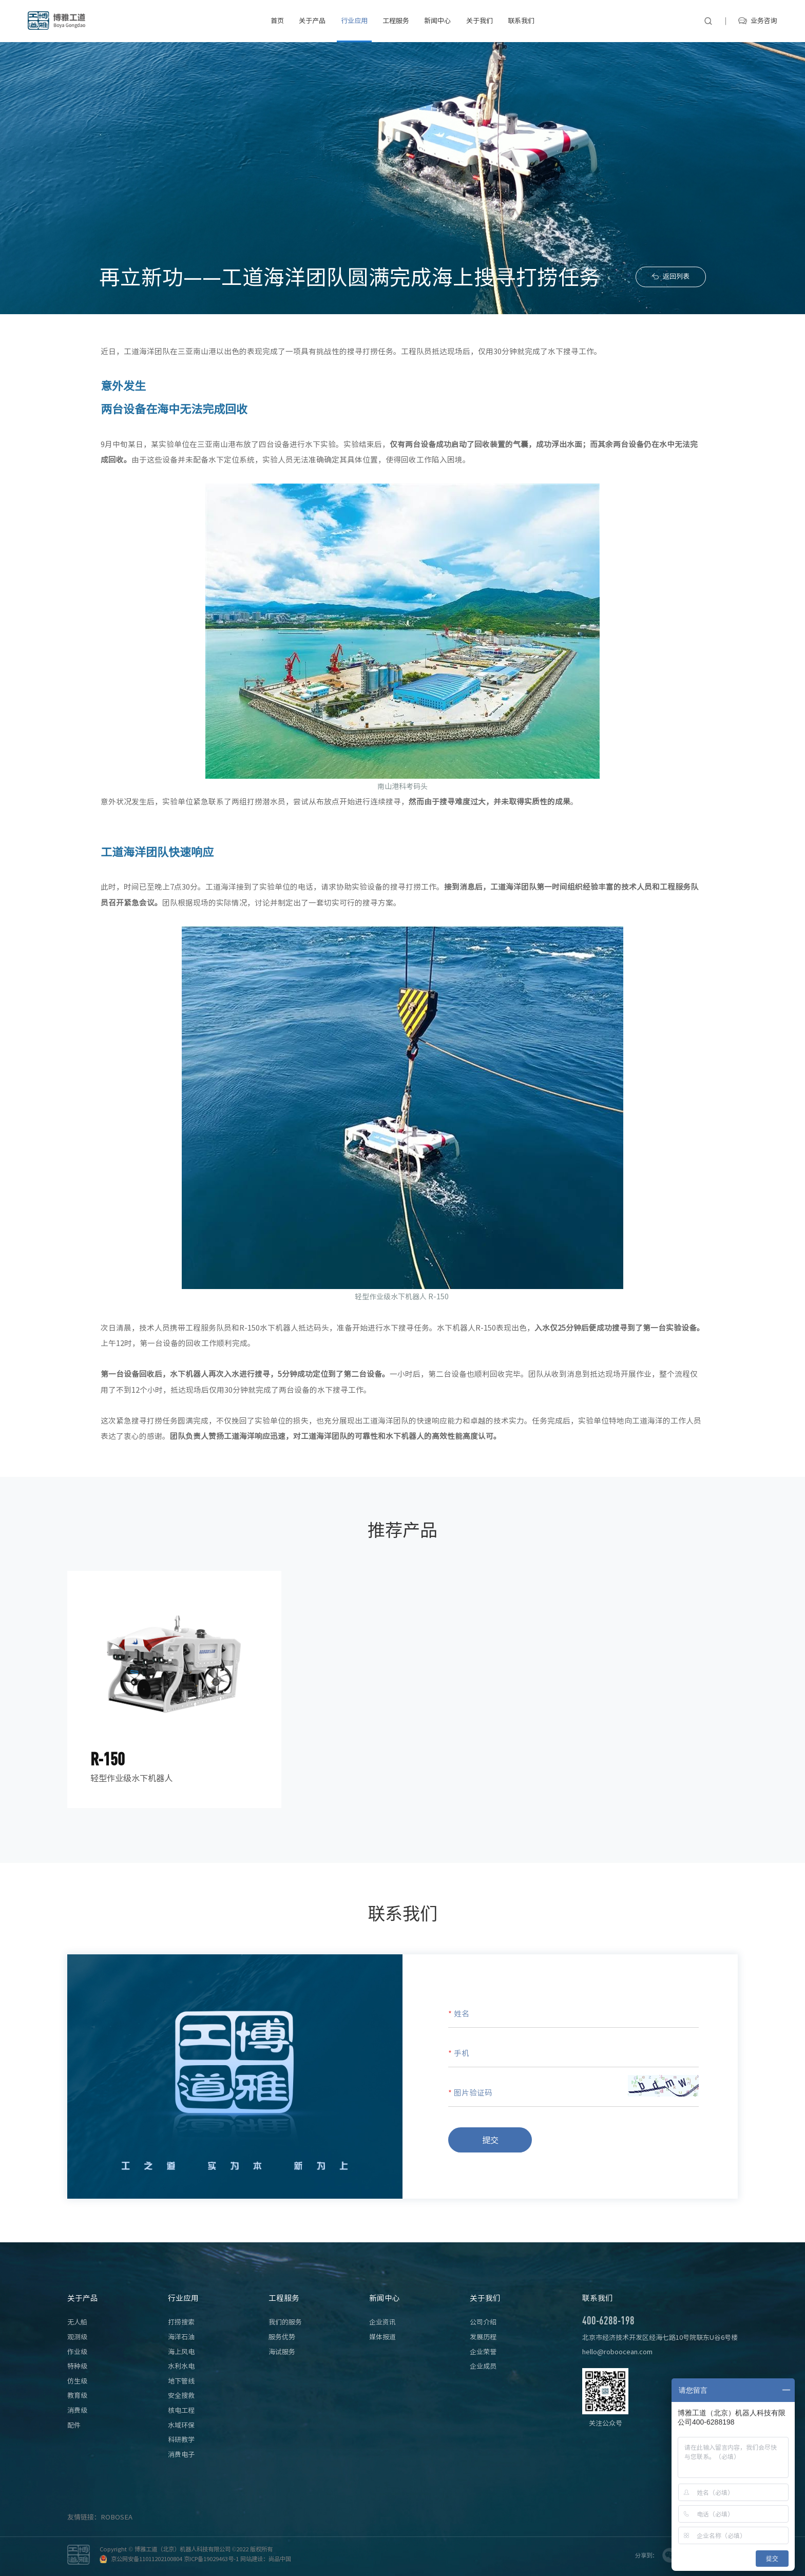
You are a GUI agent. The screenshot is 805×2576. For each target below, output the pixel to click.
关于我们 (479, 20)
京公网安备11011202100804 (146, 2559)
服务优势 (282, 2337)
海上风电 (181, 2352)
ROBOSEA (116, 2517)
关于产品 (312, 20)
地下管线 (181, 2381)
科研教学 (181, 2439)
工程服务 (395, 20)
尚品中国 (280, 2559)
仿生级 (77, 2381)
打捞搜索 (181, 2322)
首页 (277, 20)
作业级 (77, 2352)
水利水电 (181, 2366)
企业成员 (483, 2366)
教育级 (77, 2395)
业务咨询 (764, 20)
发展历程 (483, 2337)
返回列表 (676, 277)
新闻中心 (437, 20)
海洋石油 (181, 2337)
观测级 (77, 2337)
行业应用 (354, 20)
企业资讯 (382, 2322)
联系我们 (521, 20)
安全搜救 (181, 2395)
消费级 (77, 2410)
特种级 (77, 2366)
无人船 (77, 2322)
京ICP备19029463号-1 (211, 2559)
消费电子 (181, 2454)
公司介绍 (483, 2322)
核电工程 (181, 2410)
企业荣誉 (483, 2352)
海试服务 (282, 2352)
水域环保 (181, 2425)
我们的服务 (285, 2322)
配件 (74, 2425)
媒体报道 (382, 2337)
